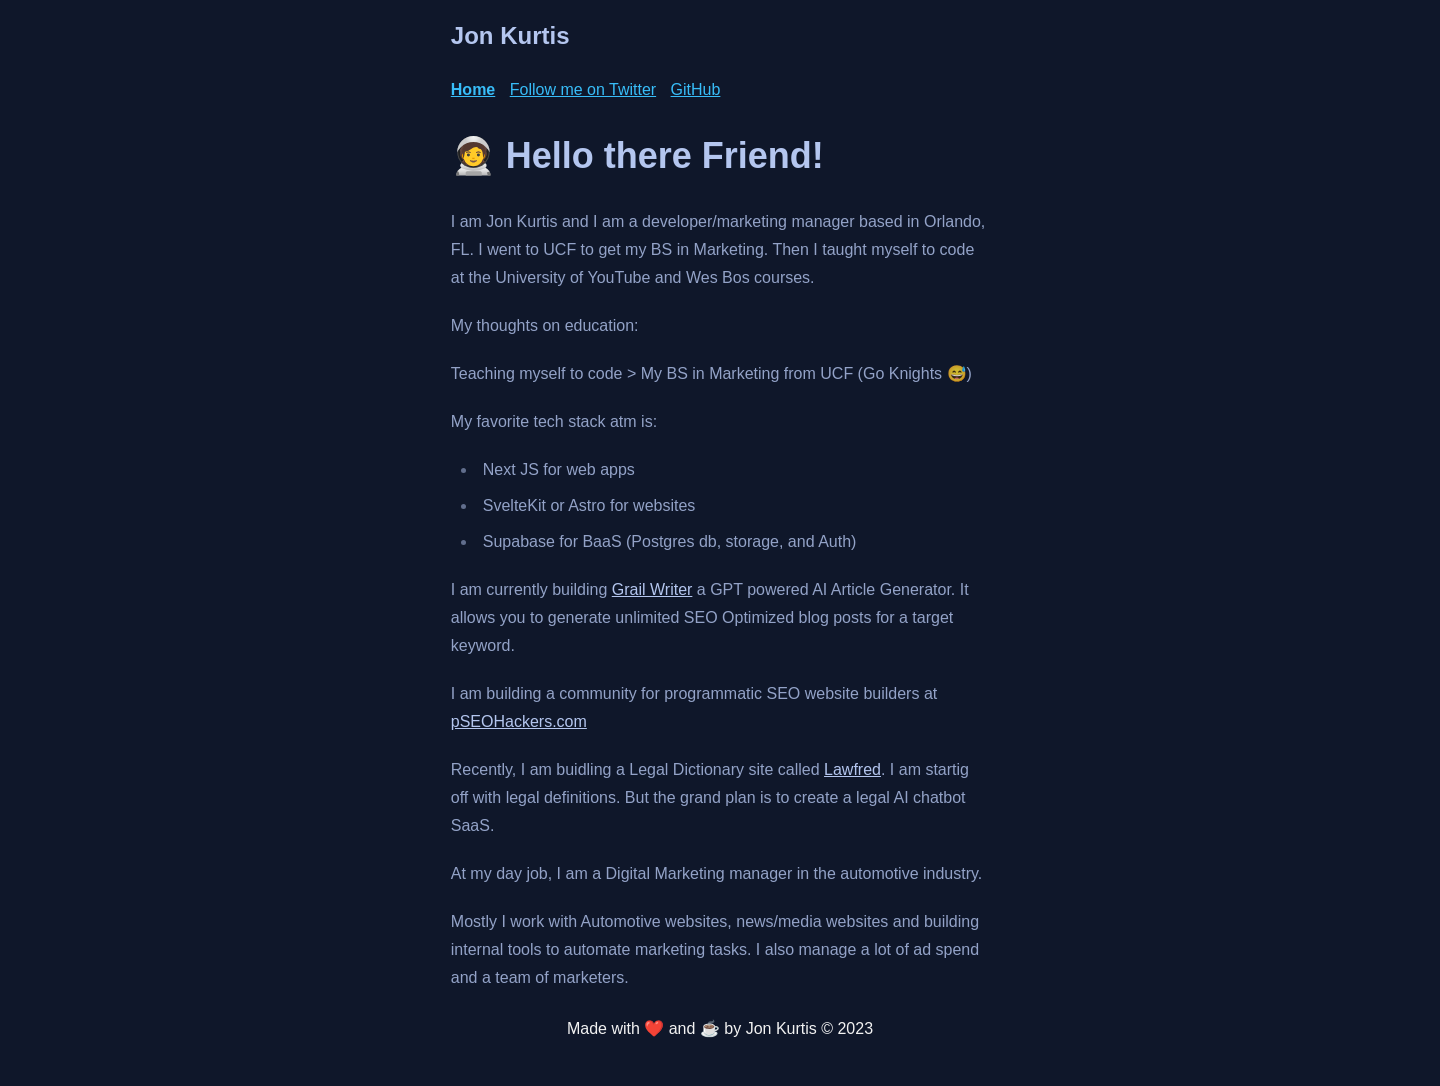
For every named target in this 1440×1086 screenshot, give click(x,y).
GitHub (696, 89)
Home (473, 89)
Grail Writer (652, 589)
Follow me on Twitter (583, 89)
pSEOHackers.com (519, 721)
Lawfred (852, 769)
